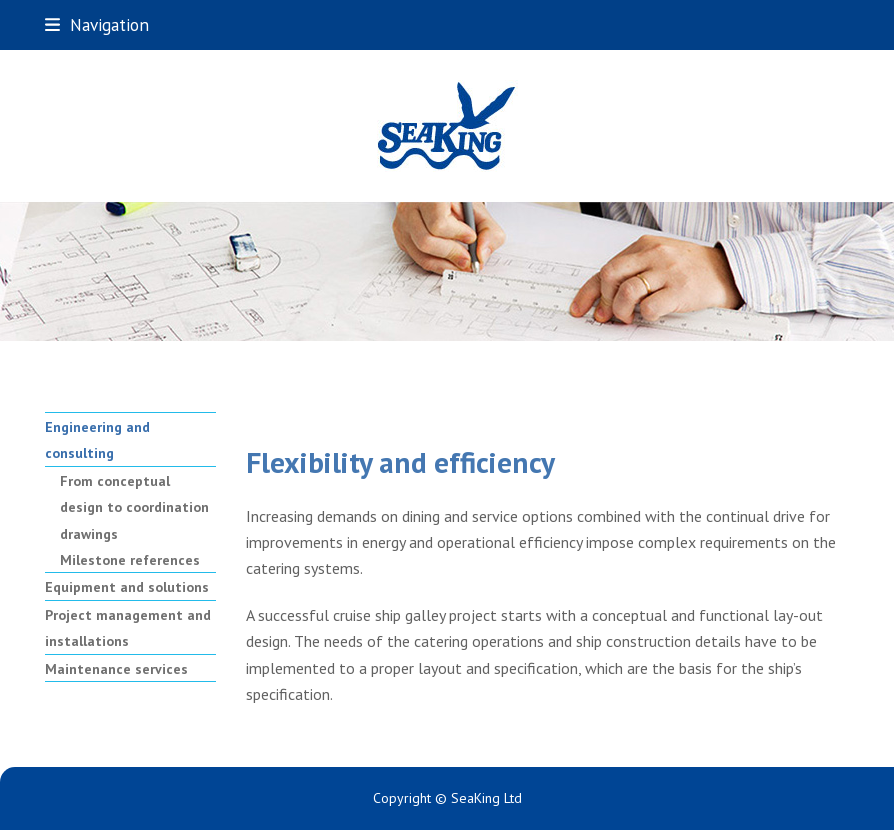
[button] (97, 24)
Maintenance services (116, 669)
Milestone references (130, 560)
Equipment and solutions (127, 587)
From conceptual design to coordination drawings (134, 507)
